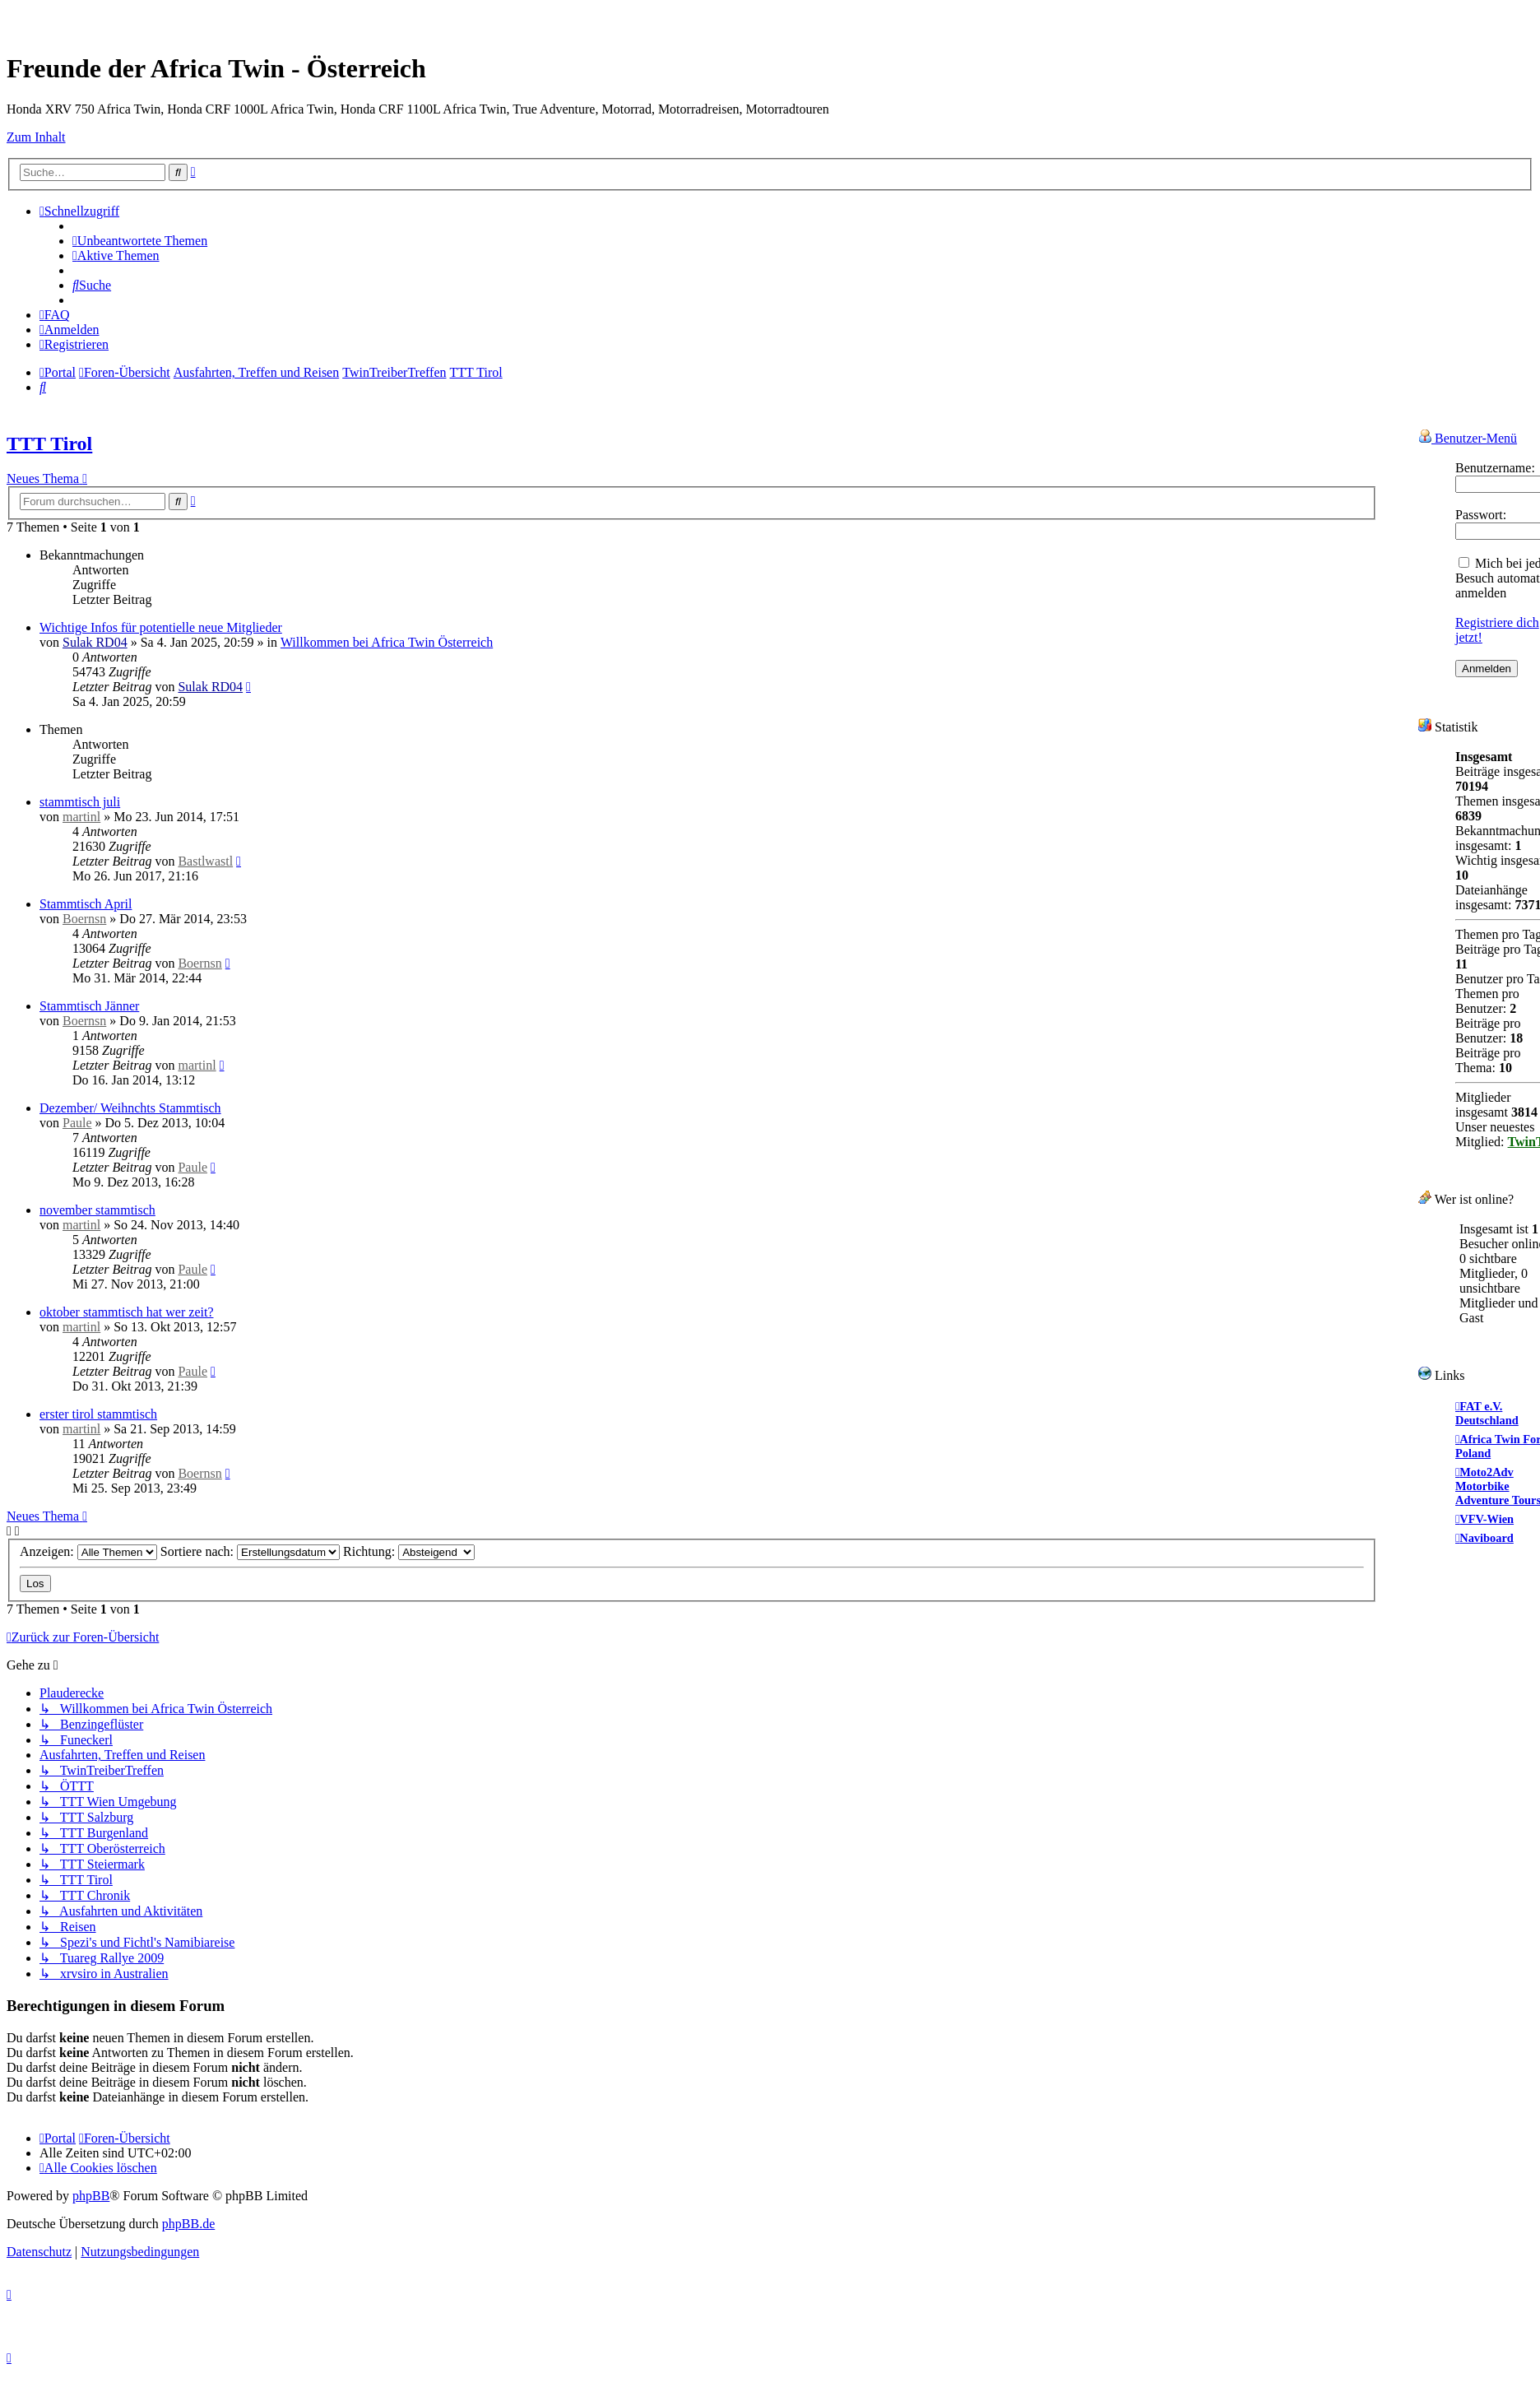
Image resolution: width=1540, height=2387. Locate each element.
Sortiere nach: (250, 1551)
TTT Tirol (49, 443)
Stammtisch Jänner (89, 1006)
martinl (81, 817)
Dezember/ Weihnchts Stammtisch (130, 1108)
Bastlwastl (205, 861)
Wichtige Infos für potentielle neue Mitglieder (160, 627)
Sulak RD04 (95, 642)
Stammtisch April (85, 904)
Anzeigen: (88, 1551)
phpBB (90, 2196)
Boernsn (84, 919)
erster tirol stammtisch (98, 1414)
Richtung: (409, 1551)
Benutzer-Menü (1467, 437)
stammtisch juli (79, 802)
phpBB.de (188, 2224)
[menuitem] (139, 241)
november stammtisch (97, 1210)
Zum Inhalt (36, 137)
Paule (77, 1123)
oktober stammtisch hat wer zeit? (126, 1312)
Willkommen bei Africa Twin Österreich (387, 642)
